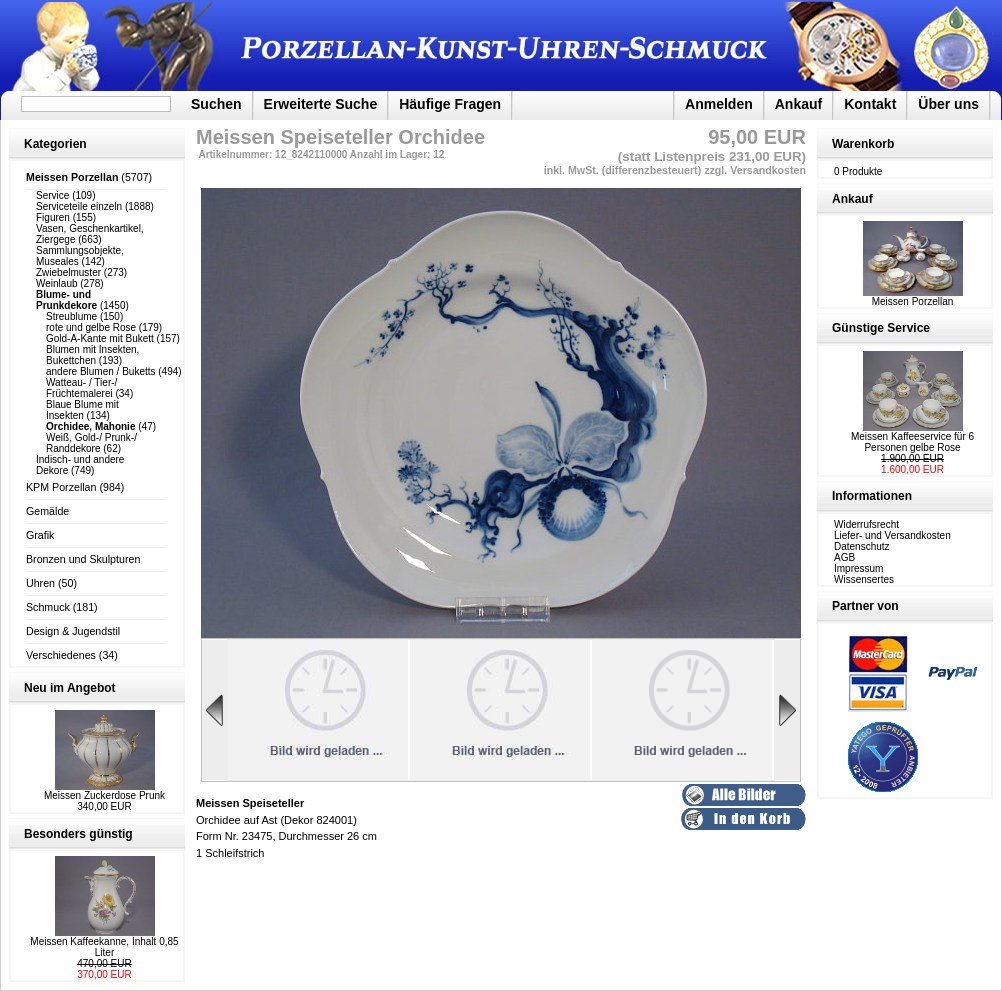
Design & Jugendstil (73, 631)
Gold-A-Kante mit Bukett (100, 338)
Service (52, 195)
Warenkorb (863, 144)
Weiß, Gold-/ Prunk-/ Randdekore (91, 443)
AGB (844, 557)
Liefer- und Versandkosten (892, 535)
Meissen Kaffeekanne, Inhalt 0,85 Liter (104, 947)
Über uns (948, 104)
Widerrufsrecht (866, 524)
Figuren (53, 217)
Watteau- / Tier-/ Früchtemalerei (81, 388)
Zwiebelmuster (68, 272)
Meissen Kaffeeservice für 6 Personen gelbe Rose (912, 442)
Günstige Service (881, 328)
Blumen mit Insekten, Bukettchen (92, 355)
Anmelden (719, 104)
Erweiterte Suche (321, 104)
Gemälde (47, 511)
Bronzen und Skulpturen (83, 559)
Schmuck (48, 607)
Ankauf (798, 104)
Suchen (216, 104)
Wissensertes (864, 579)
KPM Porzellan (61, 487)
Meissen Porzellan (913, 297)
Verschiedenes (61, 655)
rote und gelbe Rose (91, 327)
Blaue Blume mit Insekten (82, 410)
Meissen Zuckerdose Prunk (104, 795)
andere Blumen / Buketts (101, 371)
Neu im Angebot (70, 688)
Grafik (40, 535)
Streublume (71, 316)
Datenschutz (862, 546)
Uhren (40, 583)
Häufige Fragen (450, 104)
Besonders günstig (78, 834)
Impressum (858, 568)
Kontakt (870, 104)
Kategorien (55, 144)
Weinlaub (57, 283)
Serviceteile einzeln (79, 206)
